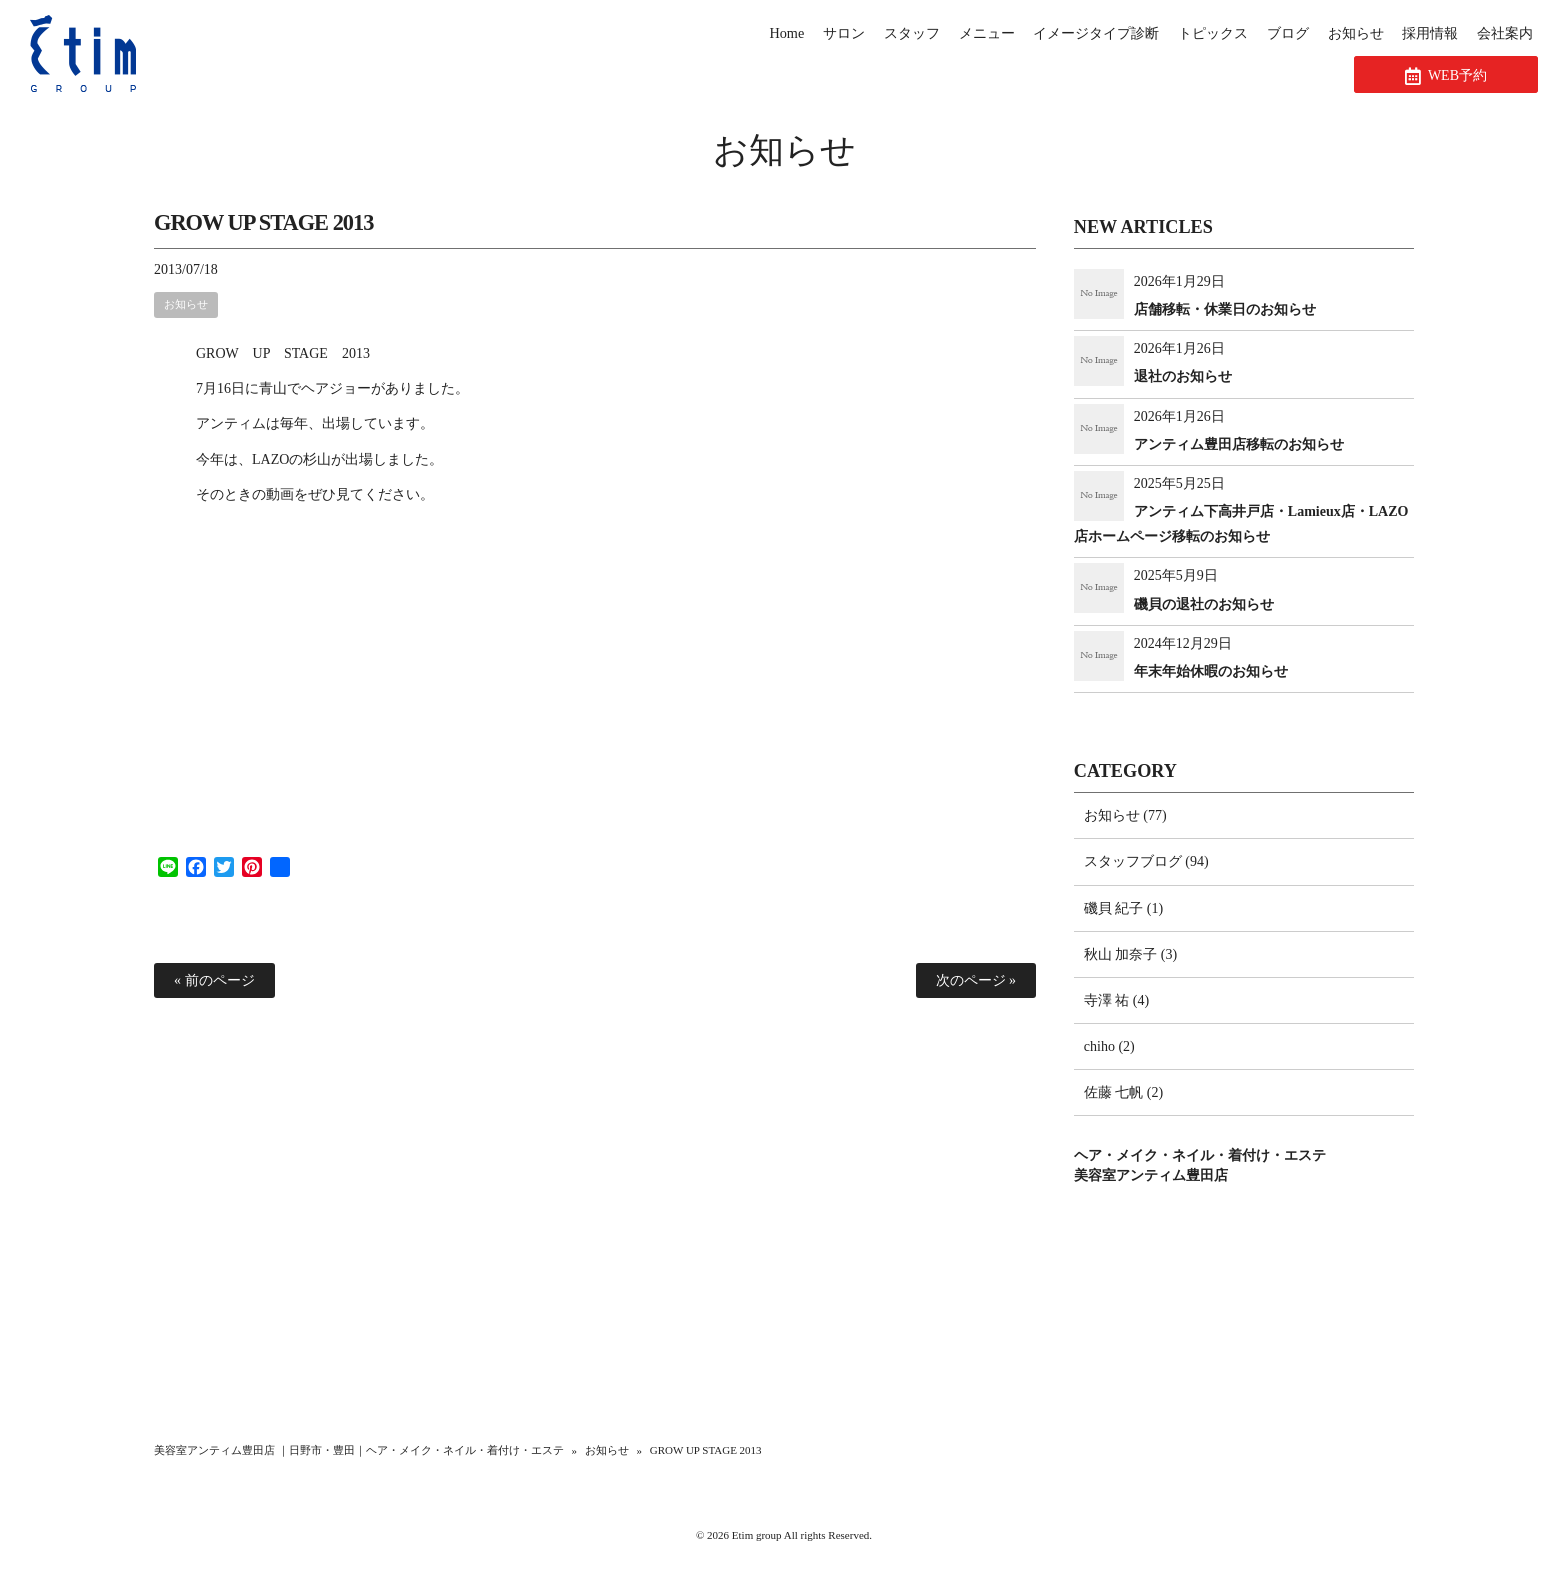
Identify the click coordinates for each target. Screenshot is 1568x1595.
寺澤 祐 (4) (1116, 1000)
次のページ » (976, 980)
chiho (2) (1109, 1046)
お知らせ (784, 150)
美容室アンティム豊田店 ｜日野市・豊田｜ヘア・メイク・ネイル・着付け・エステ (359, 1450)
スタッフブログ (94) (1146, 861)
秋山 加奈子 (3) (1130, 954)
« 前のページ (214, 980)
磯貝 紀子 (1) (1123, 908)
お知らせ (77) (1125, 815)
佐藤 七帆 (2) (1123, 1092)
